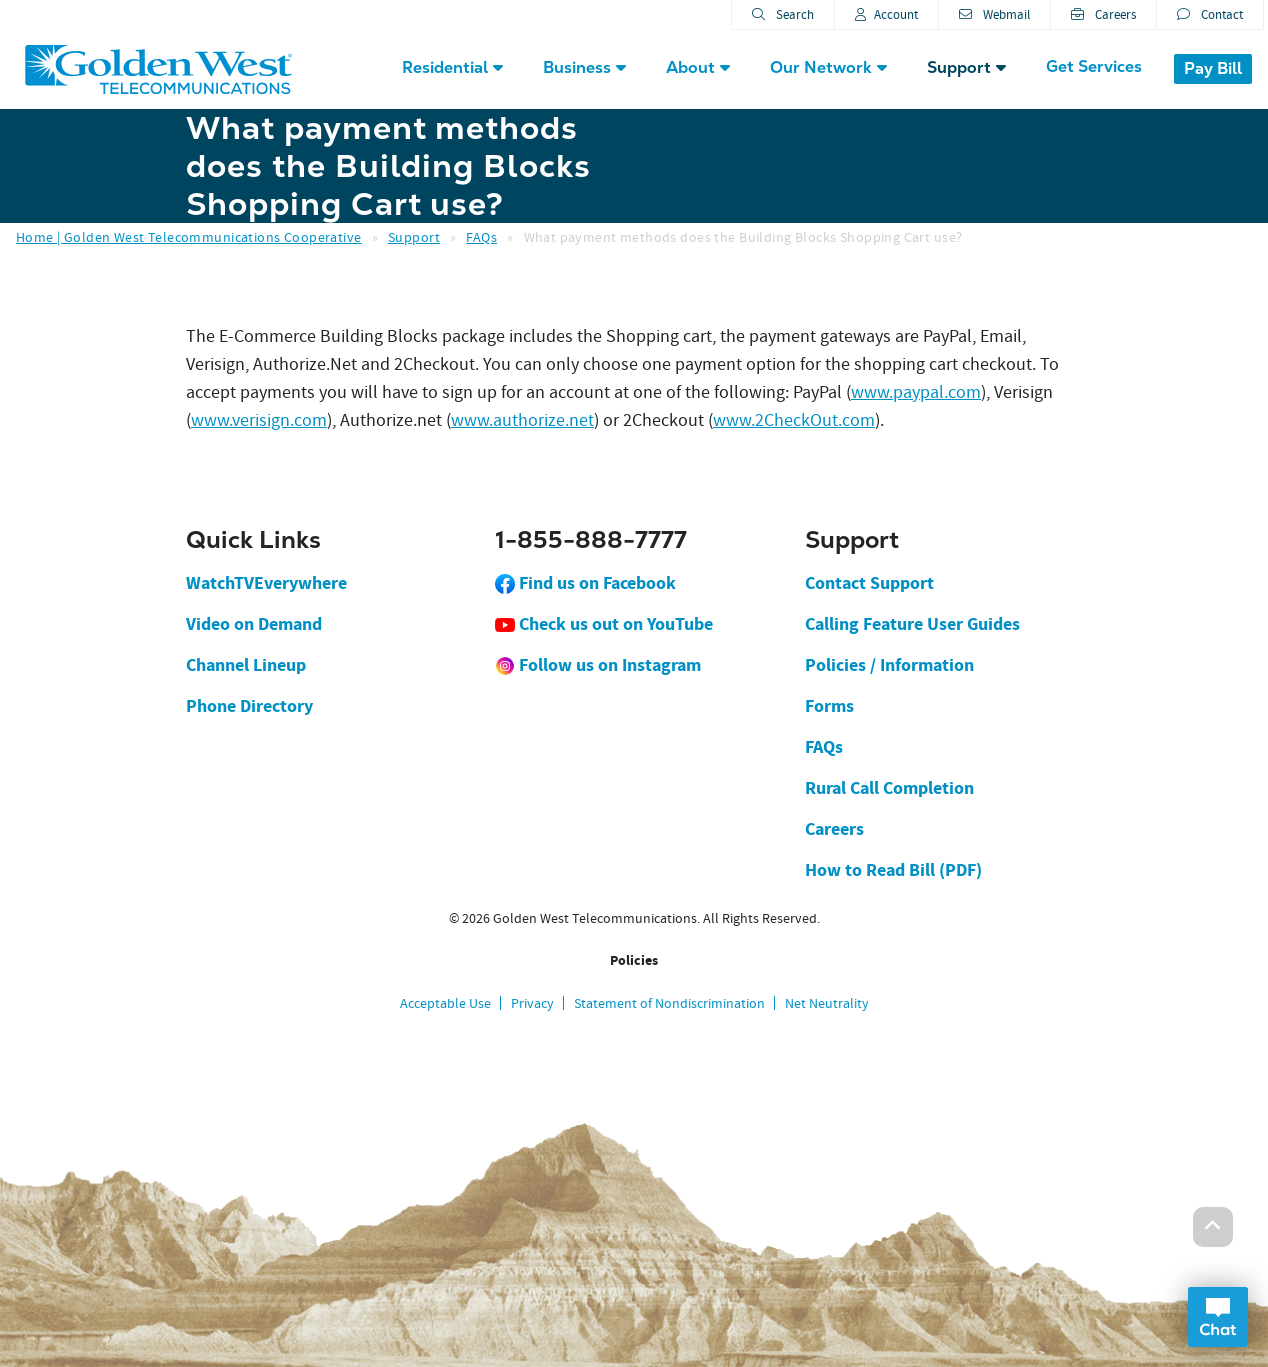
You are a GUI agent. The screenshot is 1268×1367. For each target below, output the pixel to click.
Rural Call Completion (889, 788)
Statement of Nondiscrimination (669, 1003)
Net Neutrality (827, 1003)
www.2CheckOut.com (794, 420)
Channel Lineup (246, 665)
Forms (829, 706)
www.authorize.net (522, 420)
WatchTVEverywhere (266, 583)
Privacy (532, 1003)
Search (783, 14)
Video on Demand (254, 624)
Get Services (1094, 66)
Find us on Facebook (585, 583)
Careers (1103, 14)
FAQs (481, 237)
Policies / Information (889, 665)
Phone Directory (249, 706)
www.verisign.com (259, 420)
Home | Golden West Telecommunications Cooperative (189, 237)
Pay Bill (1213, 68)
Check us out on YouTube (604, 624)
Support (414, 237)
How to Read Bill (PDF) (893, 870)
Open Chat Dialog (1218, 1317)
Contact (1210, 14)
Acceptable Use (445, 1003)
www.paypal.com (916, 392)
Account (886, 14)
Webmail (994, 14)
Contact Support (869, 583)
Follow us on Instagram (598, 665)
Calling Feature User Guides (912, 624)
